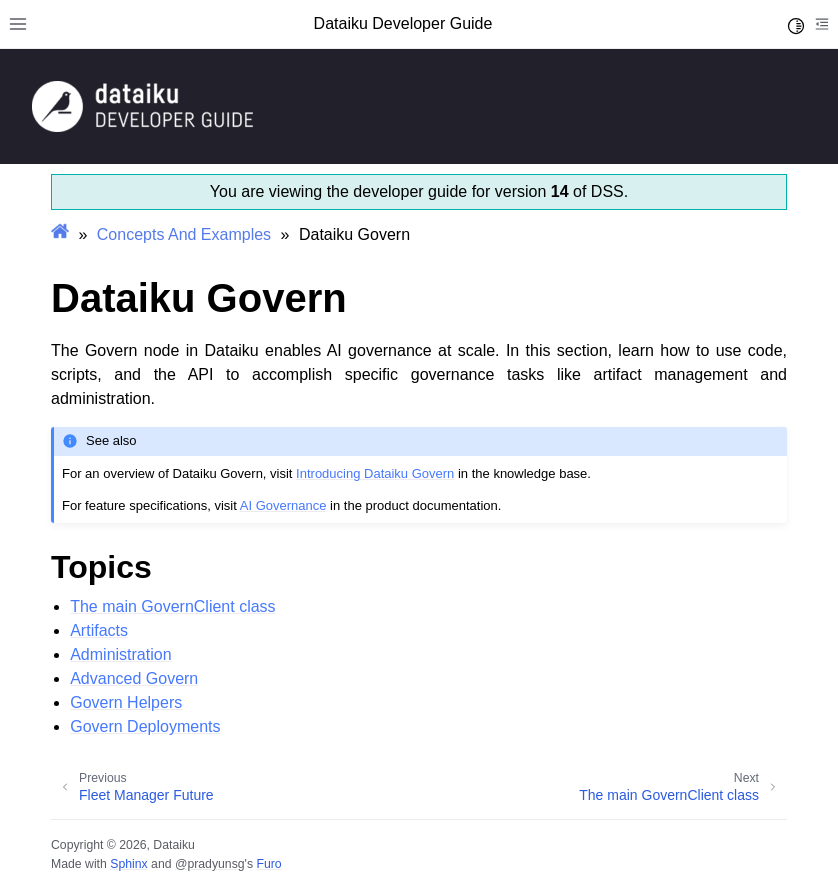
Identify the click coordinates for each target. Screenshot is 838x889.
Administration (120, 654)
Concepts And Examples (184, 234)
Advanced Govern (134, 678)
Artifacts (99, 630)
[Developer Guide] (142, 126)
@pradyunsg (210, 864)
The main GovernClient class (172, 606)
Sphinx (128, 864)
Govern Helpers (126, 702)
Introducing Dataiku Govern (375, 473)
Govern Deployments (145, 726)
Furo (268, 864)
